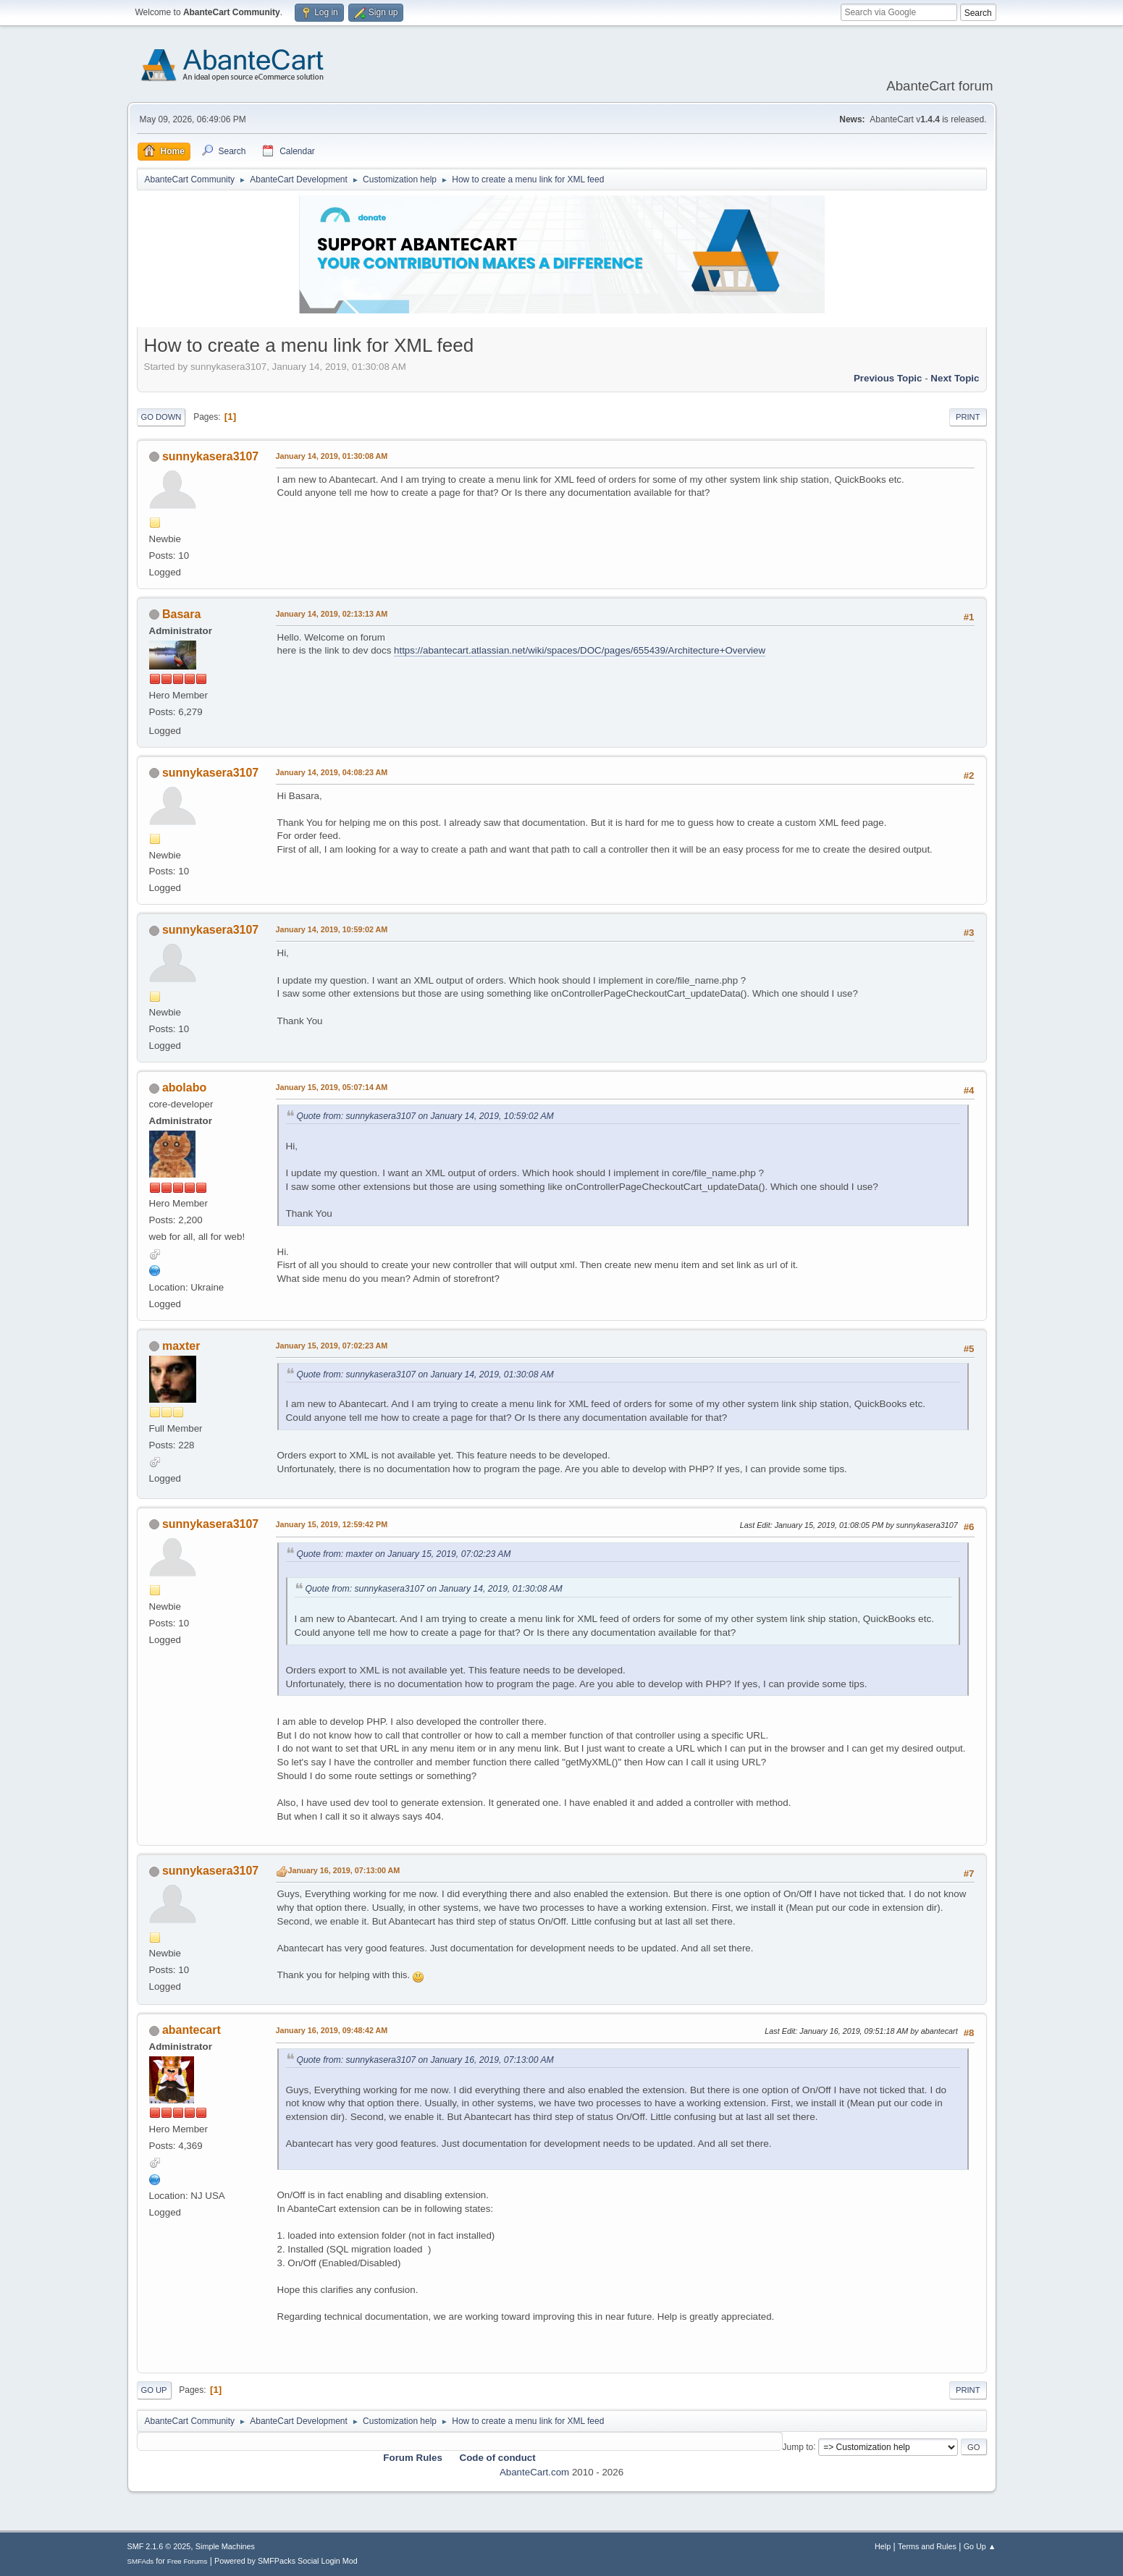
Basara (181, 614)
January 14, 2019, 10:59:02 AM (332, 929)
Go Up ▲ (980, 2546)
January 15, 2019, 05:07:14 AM (332, 1087)
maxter (181, 1346)
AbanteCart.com (534, 2472)
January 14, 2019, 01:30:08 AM (332, 456)
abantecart (191, 2030)
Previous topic (888, 378)
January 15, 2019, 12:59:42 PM (332, 1524)
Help (883, 2546)
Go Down (161, 417)
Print (968, 417)
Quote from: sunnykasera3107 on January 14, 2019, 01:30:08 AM (425, 1374)
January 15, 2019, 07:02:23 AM (332, 1345)
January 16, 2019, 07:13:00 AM (344, 1870)
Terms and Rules (927, 2546)
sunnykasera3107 (210, 456)
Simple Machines (225, 2546)
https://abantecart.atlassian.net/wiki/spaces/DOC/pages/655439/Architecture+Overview (579, 650)
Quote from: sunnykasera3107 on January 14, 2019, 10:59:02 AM (425, 1116)
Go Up (154, 2390)
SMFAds (140, 2561)
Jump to (798, 2446)
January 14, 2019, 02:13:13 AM (332, 613)
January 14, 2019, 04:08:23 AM (332, 772)
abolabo (184, 1087)
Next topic (954, 378)
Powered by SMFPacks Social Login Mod (286, 2560)
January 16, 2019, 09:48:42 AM (332, 2030)
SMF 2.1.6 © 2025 (159, 2546)
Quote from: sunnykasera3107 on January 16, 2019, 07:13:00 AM (425, 2060)
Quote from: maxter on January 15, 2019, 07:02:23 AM (404, 1554)
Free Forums (187, 2561)
